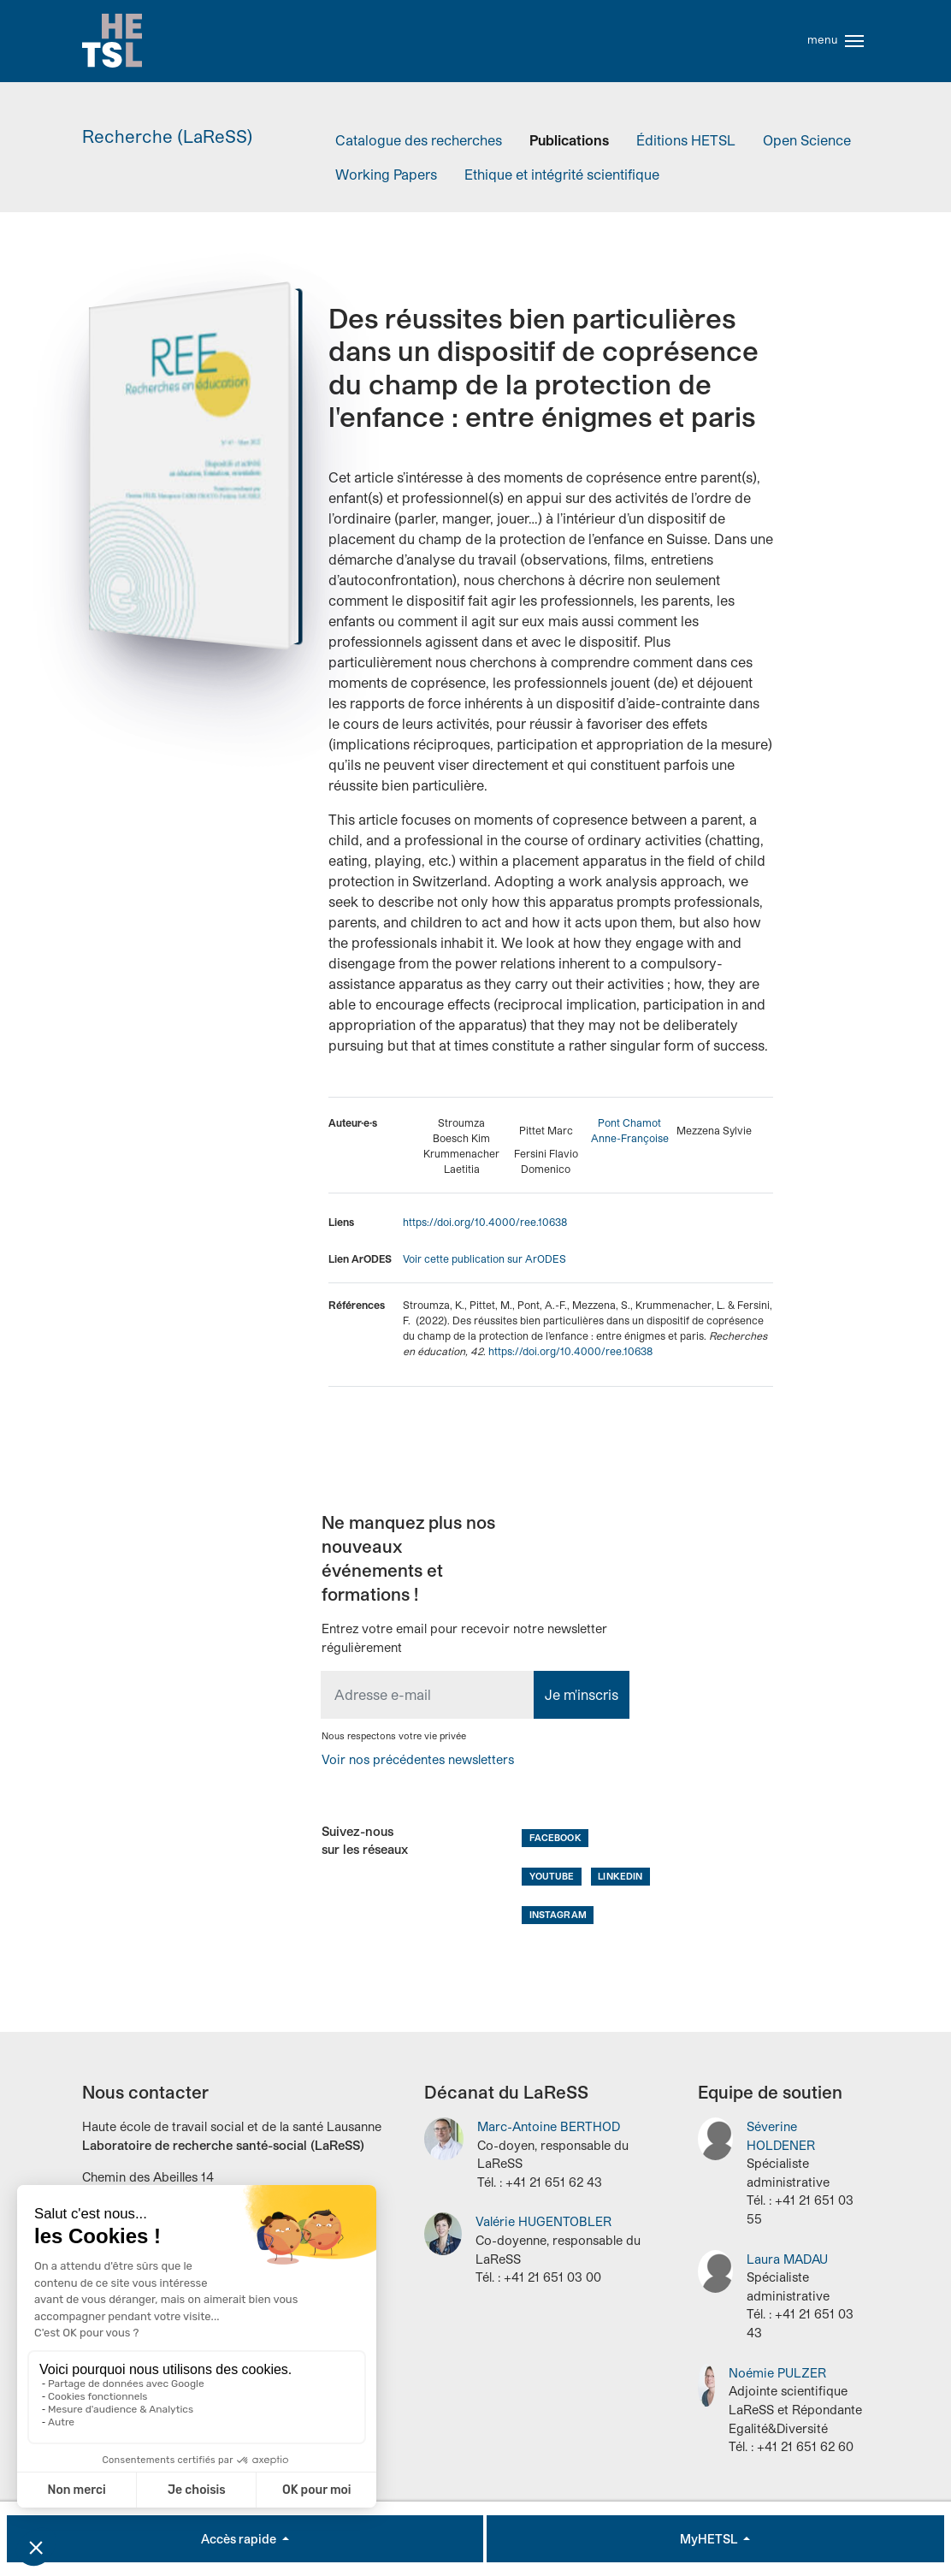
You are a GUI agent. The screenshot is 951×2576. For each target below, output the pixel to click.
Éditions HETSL (685, 140)
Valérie (543, 2221)
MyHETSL (710, 2539)
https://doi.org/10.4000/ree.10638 (485, 1222)
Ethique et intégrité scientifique (561, 174)
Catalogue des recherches (418, 140)
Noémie (777, 2373)
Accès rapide (240, 2539)
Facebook (555, 1837)
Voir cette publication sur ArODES (484, 1258)
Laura (787, 2259)
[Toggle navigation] (854, 41)
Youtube (552, 1875)
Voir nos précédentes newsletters (418, 1759)
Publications (569, 140)
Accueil (112, 41)
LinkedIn (620, 1875)
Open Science (807, 140)
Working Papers (386, 174)
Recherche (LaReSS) (167, 136)
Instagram (558, 1914)
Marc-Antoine (548, 2126)
